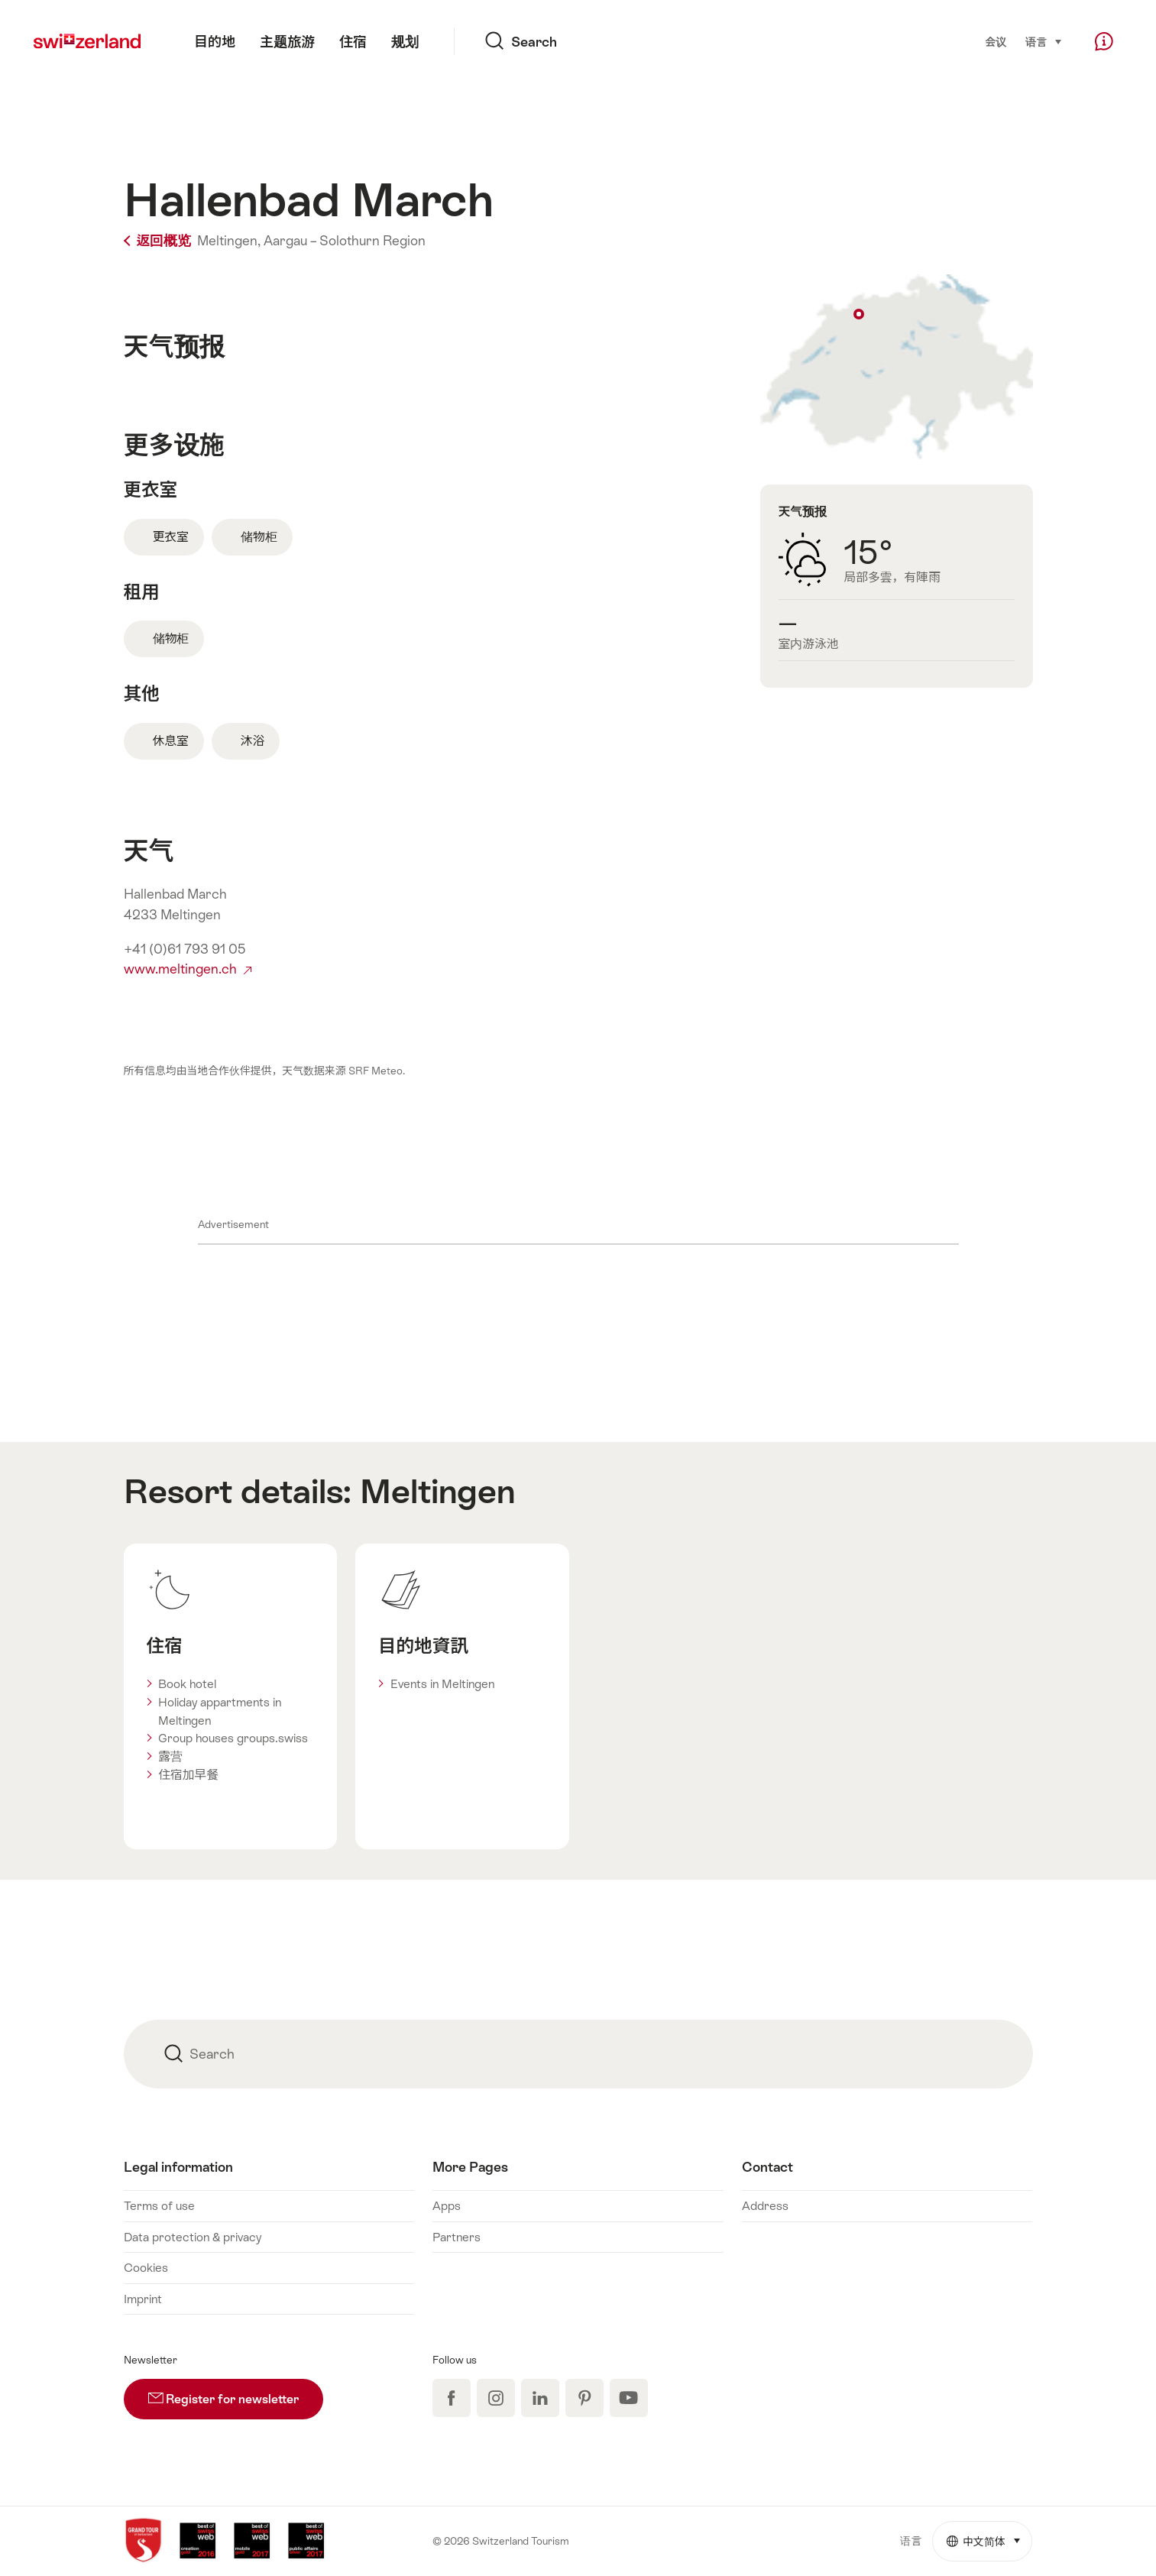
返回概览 (159, 240)
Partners (456, 2237)
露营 (170, 1756)
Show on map (896, 367)
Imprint (143, 2298)
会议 (996, 42)
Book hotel (187, 1683)
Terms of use (159, 2205)
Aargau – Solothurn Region (345, 240)
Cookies (146, 2267)
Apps (446, 2205)
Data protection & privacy (192, 2237)
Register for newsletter (236, 2392)
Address (765, 2205)
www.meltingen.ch (187, 969)
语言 (1044, 41)
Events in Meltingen (442, 1683)
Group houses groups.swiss (233, 1738)
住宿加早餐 (188, 1774)
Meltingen (437, 1491)
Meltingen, (229, 240)
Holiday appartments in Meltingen (219, 1711)
